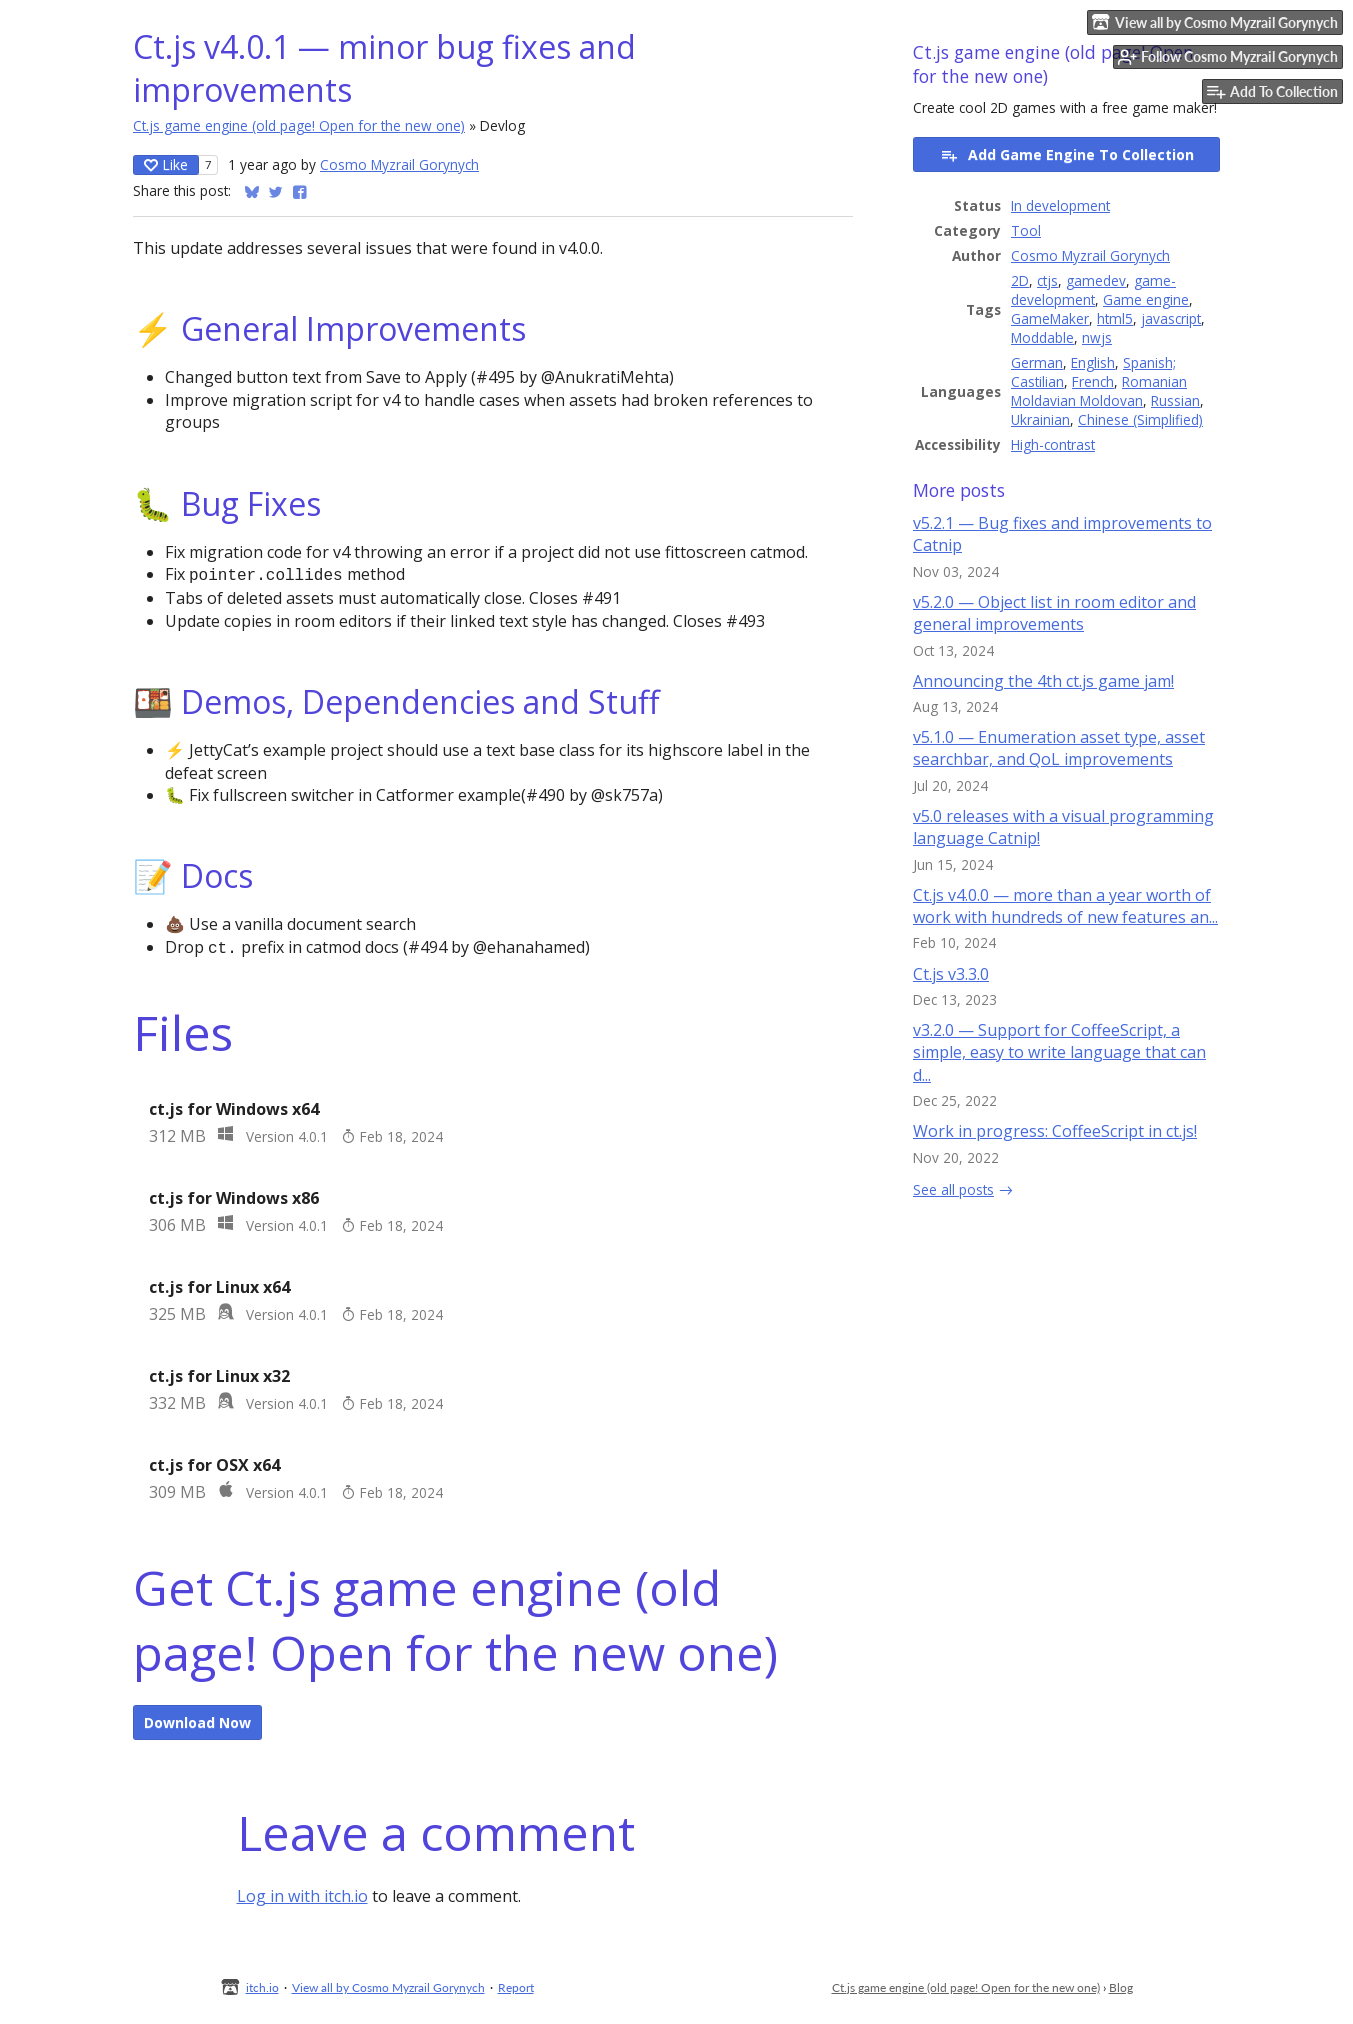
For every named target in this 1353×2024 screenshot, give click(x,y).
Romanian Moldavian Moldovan (1099, 391)
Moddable (1042, 337)
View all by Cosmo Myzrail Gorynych (388, 1983)
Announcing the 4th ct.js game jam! (1043, 681)
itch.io (262, 1983)
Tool (1026, 230)
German (1037, 362)
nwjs (1097, 337)
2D (1020, 280)
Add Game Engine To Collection (1067, 154)
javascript (1171, 318)
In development (1060, 205)
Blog (1121, 1983)
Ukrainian (1040, 419)
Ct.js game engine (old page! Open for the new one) (299, 125)
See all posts (953, 1189)
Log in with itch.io (302, 1892)
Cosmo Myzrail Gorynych (399, 164)
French (1093, 381)
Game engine (1146, 299)
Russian (1175, 400)
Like (166, 164)
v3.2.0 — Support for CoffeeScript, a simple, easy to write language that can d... (1059, 1052)
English (1093, 362)
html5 (1115, 318)
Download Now (197, 1718)
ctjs (1047, 280)
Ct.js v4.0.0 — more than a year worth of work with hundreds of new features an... (1065, 906)
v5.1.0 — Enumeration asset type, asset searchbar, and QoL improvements (1059, 748)
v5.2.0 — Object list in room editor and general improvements (1054, 613)
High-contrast (1053, 444)
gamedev (1096, 280)
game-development (1093, 290)
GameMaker (1050, 318)
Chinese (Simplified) (1140, 419)
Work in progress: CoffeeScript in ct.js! (1055, 1131)
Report (516, 1983)
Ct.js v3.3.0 (951, 974)
